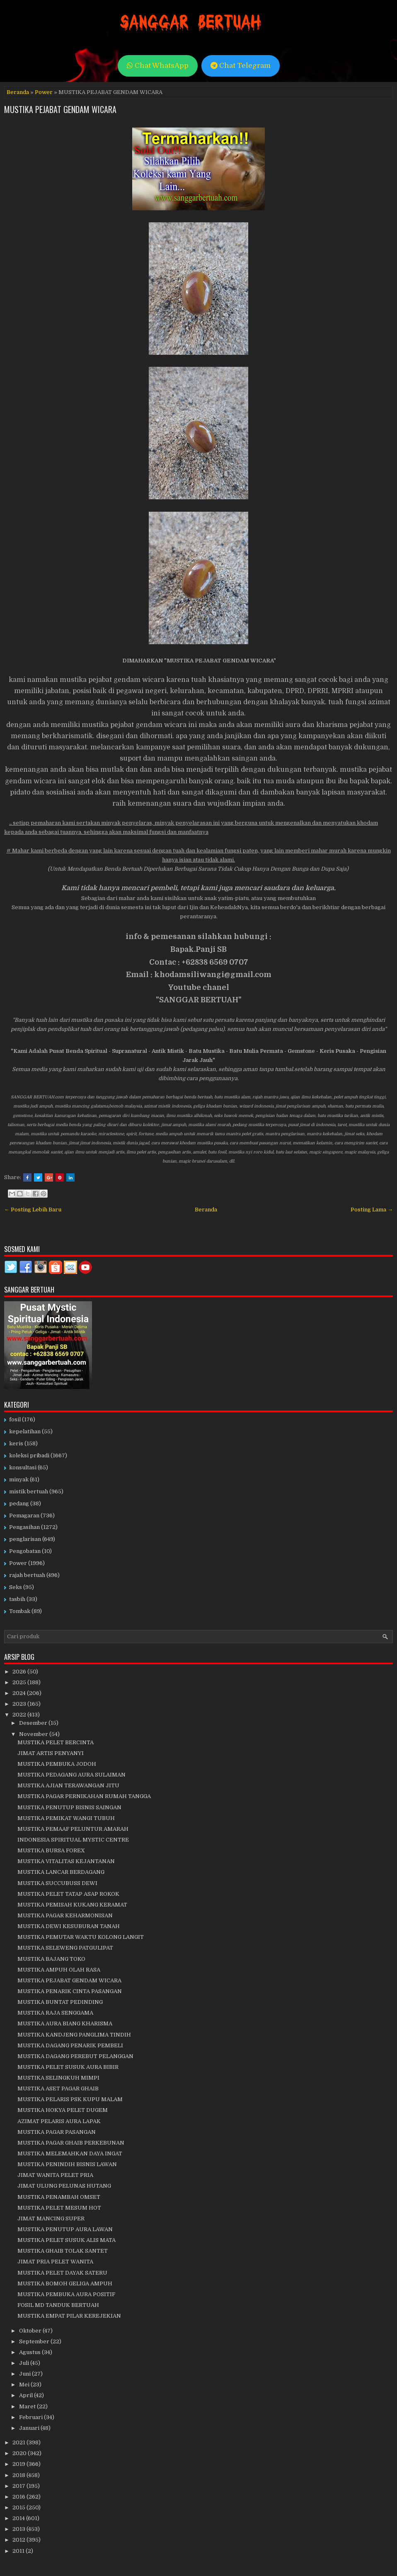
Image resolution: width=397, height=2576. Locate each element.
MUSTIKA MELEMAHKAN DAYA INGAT (69, 2153)
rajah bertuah (27, 1575)
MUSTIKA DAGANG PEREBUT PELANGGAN (75, 2056)
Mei (25, 2384)
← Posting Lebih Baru (32, 1209)
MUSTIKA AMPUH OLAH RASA (58, 1970)
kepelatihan (25, 1431)
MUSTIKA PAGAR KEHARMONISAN (65, 1915)
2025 (19, 1682)
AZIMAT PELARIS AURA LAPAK (59, 2121)
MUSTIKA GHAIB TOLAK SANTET (62, 2251)
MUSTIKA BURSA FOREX (51, 1850)
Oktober (31, 2331)
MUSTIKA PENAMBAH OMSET (58, 2197)
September (35, 2341)
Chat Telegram (241, 66)
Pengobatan (25, 1551)
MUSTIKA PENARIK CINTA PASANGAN (69, 1991)
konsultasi (22, 1467)
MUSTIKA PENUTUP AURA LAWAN (65, 2229)
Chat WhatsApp (158, 66)
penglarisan (25, 1539)
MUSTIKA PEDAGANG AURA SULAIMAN (71, 1775)
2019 (19, 2464)
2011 (19, 2551)
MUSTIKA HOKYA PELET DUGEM (62, 2110)
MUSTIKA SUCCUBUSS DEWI (57, 1883)
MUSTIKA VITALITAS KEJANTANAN (66, 1861)
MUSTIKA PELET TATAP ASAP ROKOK (68, 1894)
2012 (19, 2540)
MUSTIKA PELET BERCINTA (55, 1742)
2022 (19, 1715)
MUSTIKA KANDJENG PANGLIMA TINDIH (74, 2035)
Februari (31, 2417)
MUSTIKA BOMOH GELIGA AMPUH (64, 2283)
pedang (19, 1503)
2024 (19, 1693)
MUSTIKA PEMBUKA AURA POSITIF (66, 2294)
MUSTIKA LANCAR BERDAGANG (60, 1872)
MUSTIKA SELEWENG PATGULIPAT (65, 1948)
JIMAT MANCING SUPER (51, 2218)
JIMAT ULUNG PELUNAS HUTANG (64, 2186)
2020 (20, 2453)
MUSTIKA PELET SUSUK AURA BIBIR (68, 2067)
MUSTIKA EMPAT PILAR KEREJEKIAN (69, 2316)
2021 (19, 2442)
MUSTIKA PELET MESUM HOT (59, 2208)
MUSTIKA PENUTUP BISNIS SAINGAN (69, 1807)
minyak (19, 1479)
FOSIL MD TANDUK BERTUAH (58, 2305)
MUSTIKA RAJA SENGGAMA (55, 2013)
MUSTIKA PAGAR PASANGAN (56, 2132)
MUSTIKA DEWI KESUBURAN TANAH (68, 1926)
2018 (19, 2475)
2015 (19, 2507)
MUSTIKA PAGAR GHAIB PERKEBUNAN (70, 2143)
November (34, 1734)
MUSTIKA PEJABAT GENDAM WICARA (60, 109)
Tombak (19, 1611)
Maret (28, 2406)
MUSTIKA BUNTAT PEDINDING (60, 2002)
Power (44, 92)
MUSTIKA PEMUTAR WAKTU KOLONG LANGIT (80, 1937)
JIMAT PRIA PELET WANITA (55, 2261)
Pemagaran (24, 1515)
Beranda (18, 92)
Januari (30, 2428)
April (26, 2395)
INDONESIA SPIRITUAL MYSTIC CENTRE (73, 1840)
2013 (19, 2529)
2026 (19, 1671)
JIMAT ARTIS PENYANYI (50, 1753)
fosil (15, 1419)
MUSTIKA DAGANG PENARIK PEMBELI (70, 2045)
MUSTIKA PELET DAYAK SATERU (62, 2273)
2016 (19, 2497)
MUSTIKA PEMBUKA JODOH (56, 1764)
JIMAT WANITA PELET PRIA (55, 2175)
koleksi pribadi (29, 1455)
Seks (15, 1587)
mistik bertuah (28, 1491)
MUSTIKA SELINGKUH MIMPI (58, 2078)
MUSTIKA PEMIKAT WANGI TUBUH (66, 1818)
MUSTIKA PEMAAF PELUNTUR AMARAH (72, 1829)
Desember (33, 1723)
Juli (24, 2363)
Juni (25, 2374)
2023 (19, 1704)
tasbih (17, 1599)
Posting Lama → (372, 1209)
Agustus (30, 2352)
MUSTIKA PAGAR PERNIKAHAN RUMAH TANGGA (84, 1796)
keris (16, 1443)
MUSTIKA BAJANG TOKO (51, 1959)
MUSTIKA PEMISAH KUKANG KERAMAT (72, 1905)
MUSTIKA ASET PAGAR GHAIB (58, 2088)
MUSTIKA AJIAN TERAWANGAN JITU (68, 1785)
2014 (19, 2518)
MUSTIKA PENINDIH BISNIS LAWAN (67, 2164)
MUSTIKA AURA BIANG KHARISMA (64, 2023)
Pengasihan (24, 1527)
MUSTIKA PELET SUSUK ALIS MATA (66, 2240)
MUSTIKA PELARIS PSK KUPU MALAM (70, 2099)
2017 (19, 2486)
